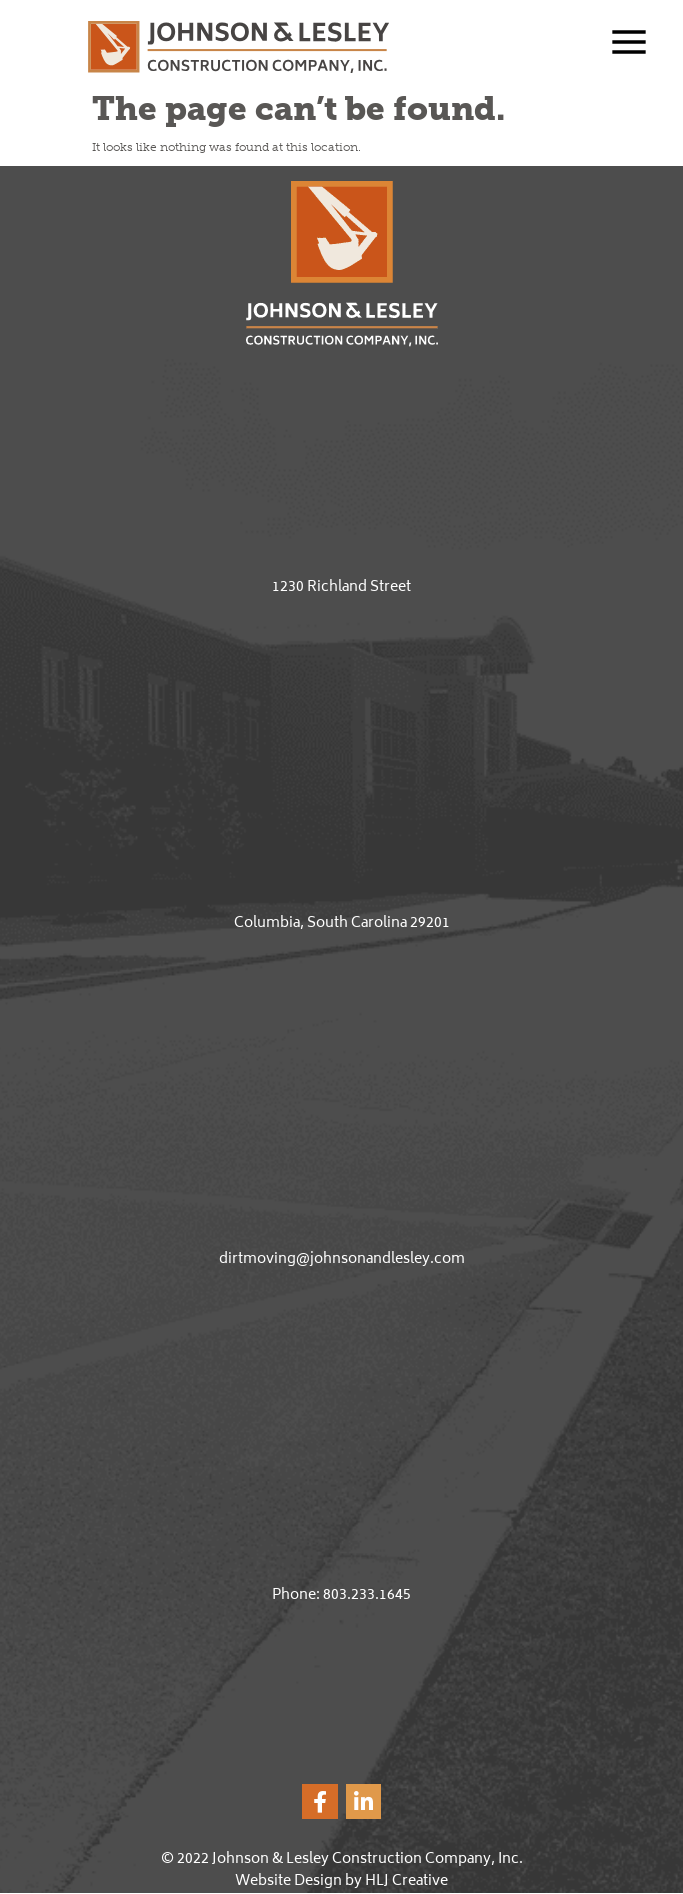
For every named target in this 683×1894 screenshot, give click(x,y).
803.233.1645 (367, 1595)
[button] (615, 45)
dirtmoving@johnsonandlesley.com (342, 1259)
